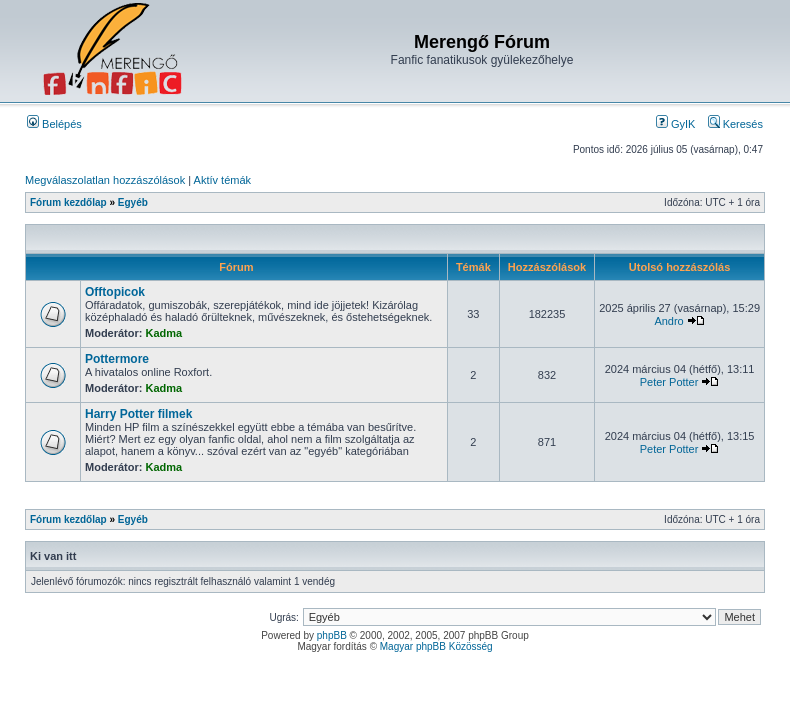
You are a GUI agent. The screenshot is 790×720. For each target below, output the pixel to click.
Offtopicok (115, 292)
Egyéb (133, 202)
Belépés (54, 124)
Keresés (735, 124)
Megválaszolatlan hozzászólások (105, 180)
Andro (668, 321)
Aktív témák (222, 180)
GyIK (676, 124)
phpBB (332, 635)
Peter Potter (669, 382)
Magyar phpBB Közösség (436, 646)
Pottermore (117, 359)
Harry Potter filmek (138, 414)
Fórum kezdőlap (68, 202)
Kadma (164, 333)
